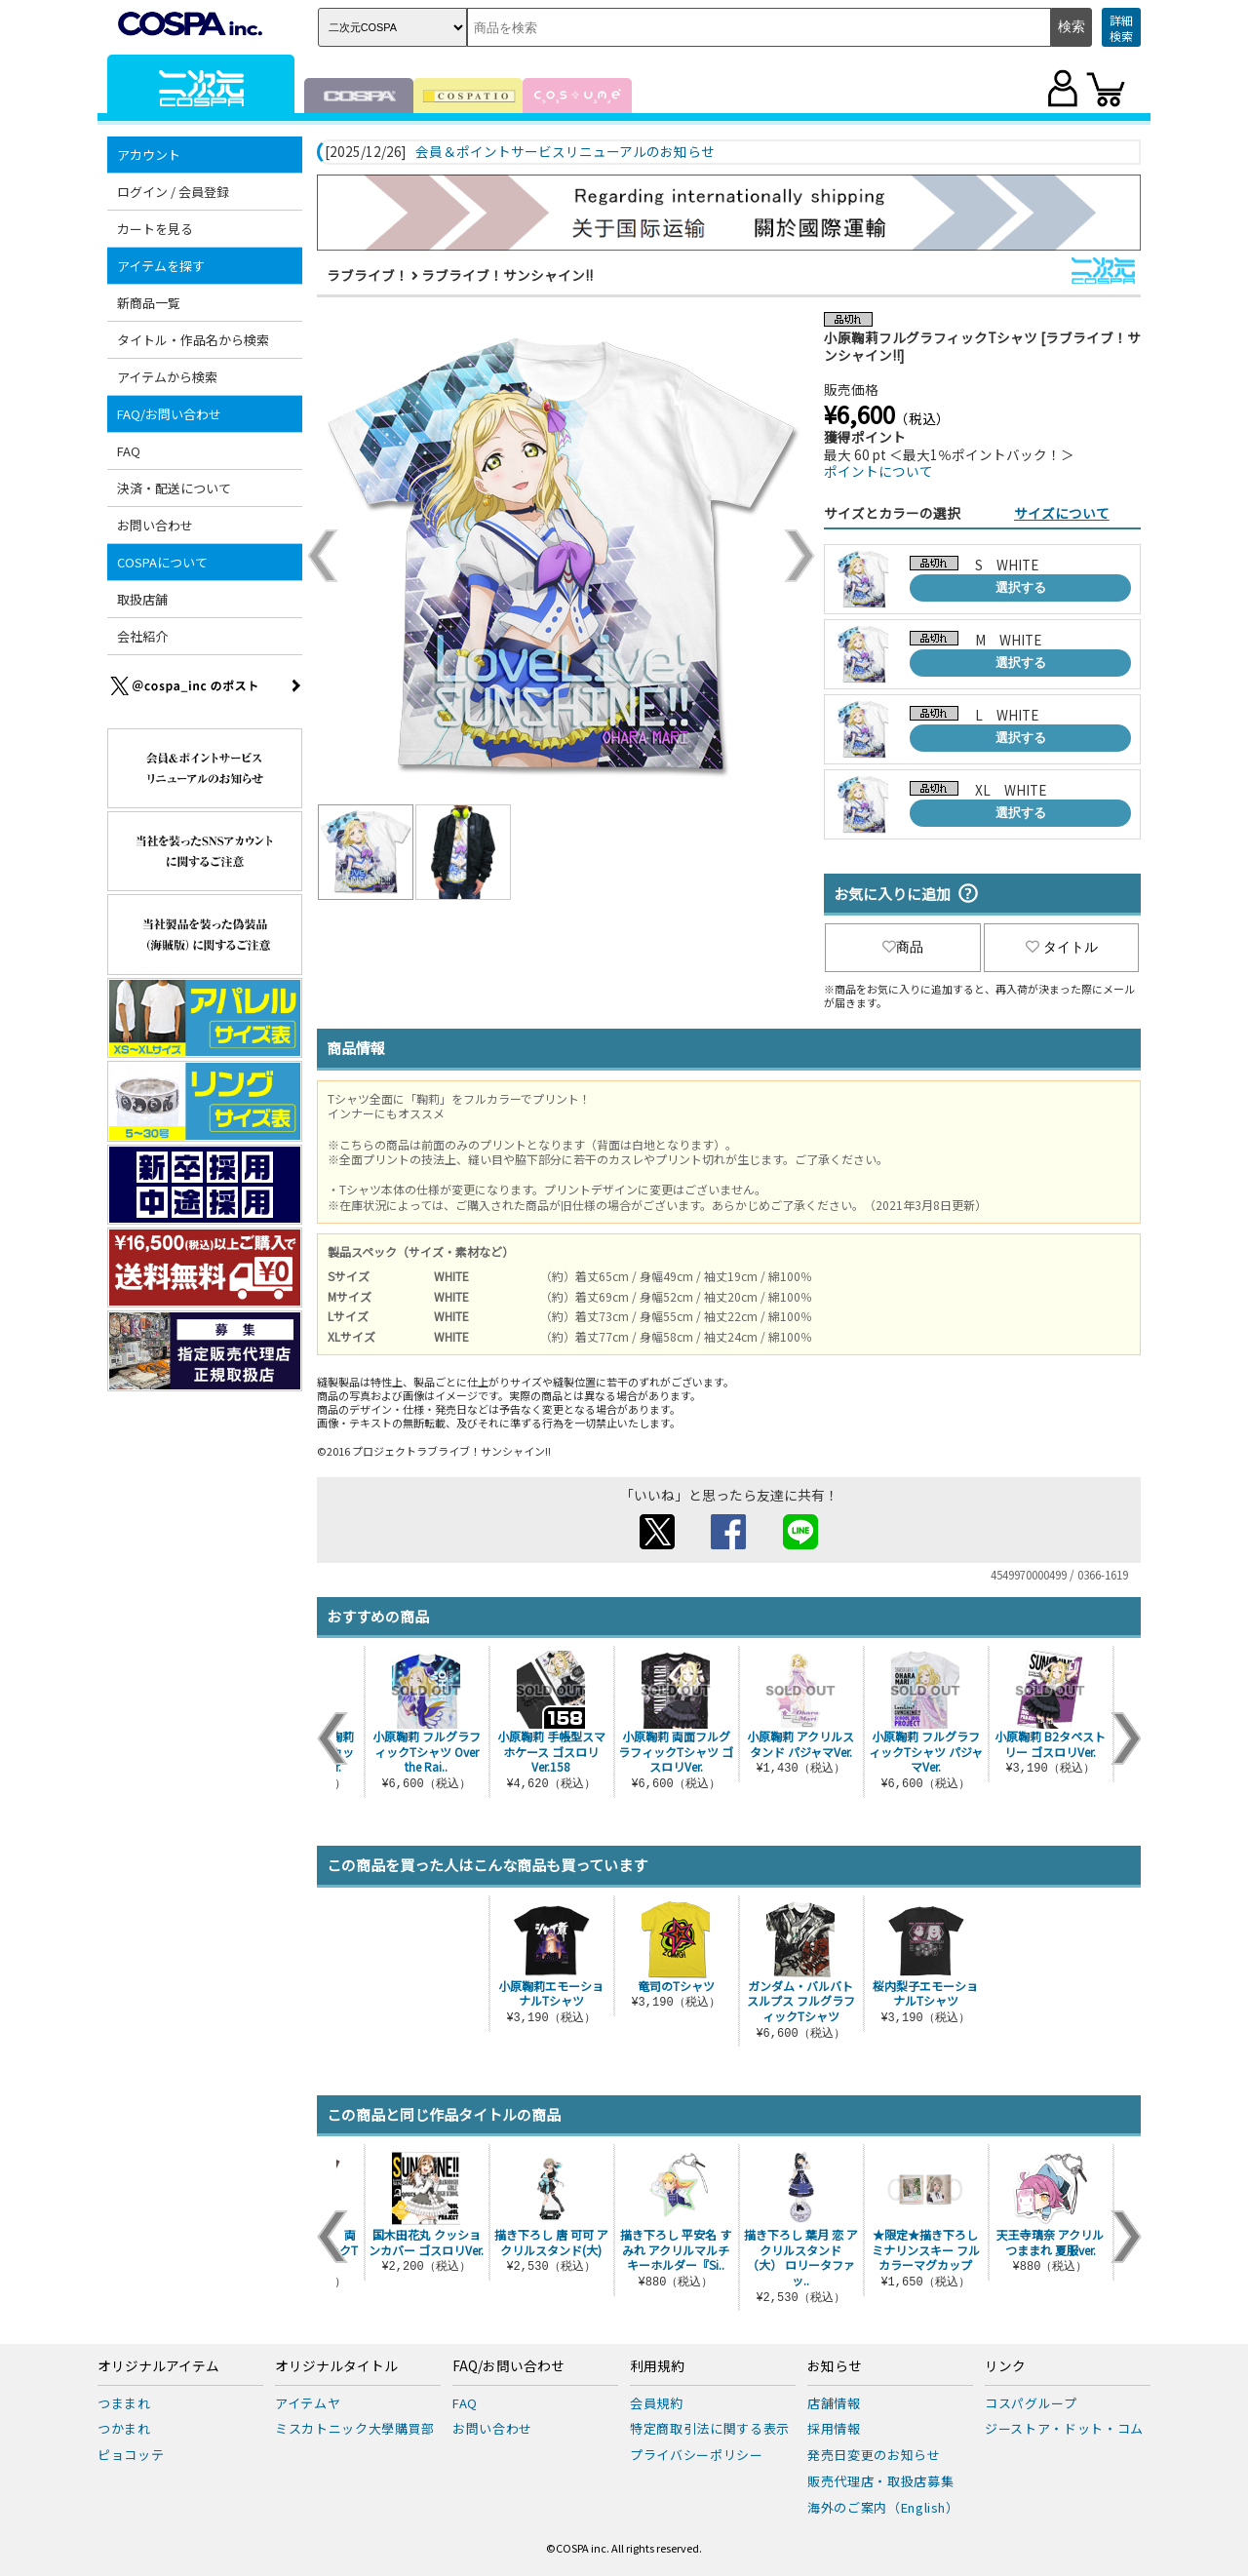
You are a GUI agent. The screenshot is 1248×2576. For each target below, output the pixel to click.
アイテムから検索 (167, 377)
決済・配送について (174, 488)
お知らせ (834, 2366)
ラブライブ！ (368, 275)
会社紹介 (142, 636)
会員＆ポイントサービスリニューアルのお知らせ (565, 152)
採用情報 (834, 2428)
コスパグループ (1031, 2403)
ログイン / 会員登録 (173, 191)
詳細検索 (1121, 28)
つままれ (124, 2403)
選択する (1020, 587)
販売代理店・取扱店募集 (880, 2481)
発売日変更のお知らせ (874, 2454)
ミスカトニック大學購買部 (355, 2428)
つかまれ (124, 2428)
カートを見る (155, 228)
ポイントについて (878, 471)
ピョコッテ (131, 2454)
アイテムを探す (161, 265)
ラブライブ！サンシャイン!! (507, 275)
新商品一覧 (148, 302)
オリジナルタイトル (336, 2366)
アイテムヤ (307, 2403)
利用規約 (657, 2366)
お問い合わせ (155, 525)
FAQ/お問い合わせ (169, 414)
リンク (1005, 2366)
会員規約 (656, 2403)
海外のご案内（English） (883, 2507)
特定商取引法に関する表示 (710, 2428)
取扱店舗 (142, 599)
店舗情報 (834, 2403)
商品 (902, 947)
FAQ (128, 451)
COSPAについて (162, 562)
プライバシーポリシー (696, 2454)
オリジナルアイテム (158, 2366)
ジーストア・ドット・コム (1064, 2428)
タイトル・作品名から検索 (193, 340)
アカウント (148, 154)
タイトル (1062, 947)
